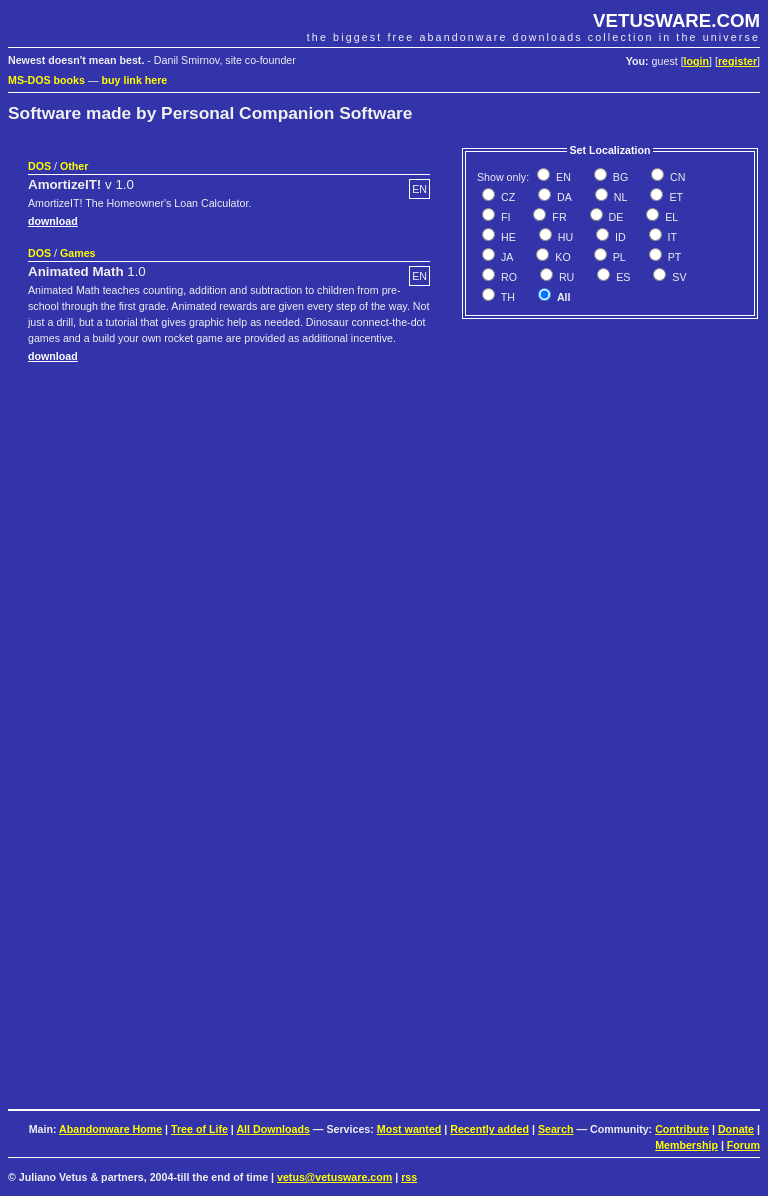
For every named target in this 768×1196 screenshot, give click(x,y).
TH (506, 297)
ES (621, 277)
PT (673, 257)
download (53, 221)
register (737, 61)
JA (505, 257)
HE (507, 237)
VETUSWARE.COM (676, 20)
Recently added (489, 1129)
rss (409, 1177)
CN (676, 177)
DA (563, 197)
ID (619, 237)
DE (615, 217)
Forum (743, 1145)
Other (74, 166)
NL (619, 197)
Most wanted (409, 1129)
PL (618, 257)
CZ (506, 197)
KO (561, 257)
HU (564, 237)
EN (562, 177)
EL (670, 217)
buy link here (135, 80)
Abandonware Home (110, 1129)
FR (557, 217)
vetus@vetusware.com (334, 1177)
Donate (736, 1129)
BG (619, 177)
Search (556, 1129)
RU (565, 277)
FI (504, 217)
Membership (686, 1145)
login (696, 61)
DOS (39, 166)
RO (507, 277)
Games (78, 253)
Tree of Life (199, 1129)
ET (674, 197)
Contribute (682, 1129)
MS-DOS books (46, 80)
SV (677, 277)
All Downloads (272, 1129)
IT (671, 237)
